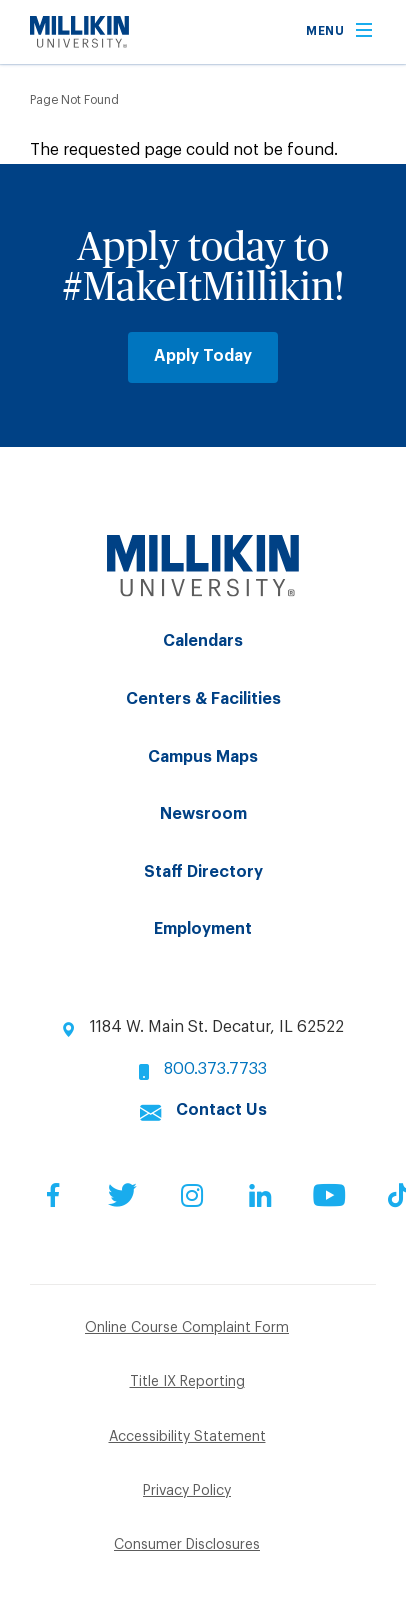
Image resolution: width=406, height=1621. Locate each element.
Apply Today (203, 356)
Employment (203, 929)
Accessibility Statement (187, 1437)
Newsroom (203, 814)
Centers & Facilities (203, 699)
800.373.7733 (215, 1069)
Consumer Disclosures (187, 1545)
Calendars (203, 641)
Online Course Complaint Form (187, 1328)
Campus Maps (203, 757)
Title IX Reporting (187, 1382)
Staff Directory (203, 872)
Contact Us (221, 1110)
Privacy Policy (187, 1491)
